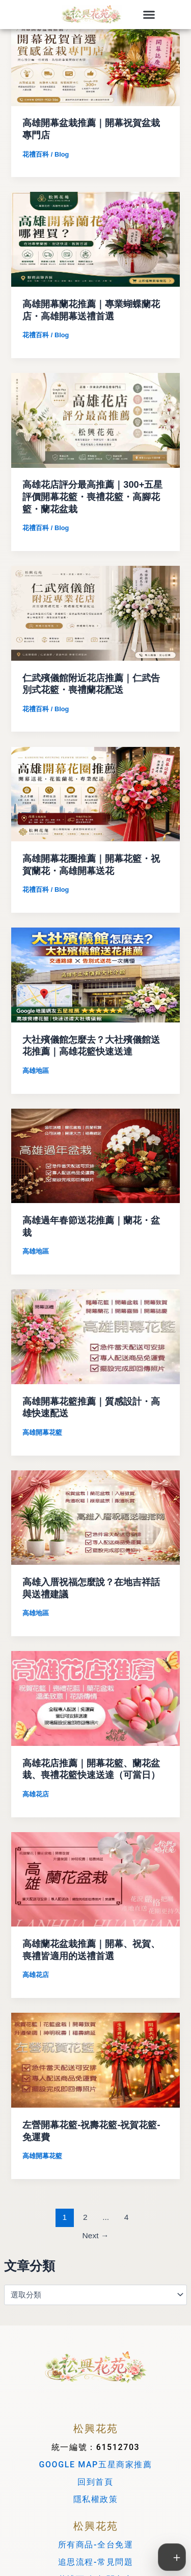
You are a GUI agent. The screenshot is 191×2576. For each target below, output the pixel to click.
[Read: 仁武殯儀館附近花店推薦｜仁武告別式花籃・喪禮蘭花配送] (95, 613)
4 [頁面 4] (126, 2217)
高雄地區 (35, 1070)
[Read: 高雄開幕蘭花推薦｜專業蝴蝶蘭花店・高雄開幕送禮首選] (95, 239)
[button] (149, 14)
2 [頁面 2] (85, 2217)
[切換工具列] (171, 2557)
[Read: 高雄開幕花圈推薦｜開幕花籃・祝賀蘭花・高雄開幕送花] (95, 793)
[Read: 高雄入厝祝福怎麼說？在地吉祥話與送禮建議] (95, 1517)
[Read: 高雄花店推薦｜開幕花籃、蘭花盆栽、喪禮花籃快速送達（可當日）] (95, 1698)
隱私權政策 (95, 2499)
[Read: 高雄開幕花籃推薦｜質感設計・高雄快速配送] (95, 1336)
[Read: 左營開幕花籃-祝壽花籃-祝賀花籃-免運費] (95, 2060)
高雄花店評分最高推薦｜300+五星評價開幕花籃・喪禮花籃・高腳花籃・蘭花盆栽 (92, 496)
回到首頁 (95, 2482)
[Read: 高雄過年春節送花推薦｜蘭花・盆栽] (95, 1155)
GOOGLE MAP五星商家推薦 (95, 2464)
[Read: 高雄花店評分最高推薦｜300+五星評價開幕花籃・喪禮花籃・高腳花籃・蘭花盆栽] (95, 420)
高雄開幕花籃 (42, 1432)
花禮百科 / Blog (45, 154)
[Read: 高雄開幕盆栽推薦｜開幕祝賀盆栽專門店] (95, 58)
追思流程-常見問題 (95, 2562)
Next (96, 2235)
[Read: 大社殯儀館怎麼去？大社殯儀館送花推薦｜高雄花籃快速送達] (95, 974)
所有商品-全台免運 (95, 2544)
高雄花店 (35, 1794)
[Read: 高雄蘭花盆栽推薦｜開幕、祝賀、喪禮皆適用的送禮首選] (95, 1878)
